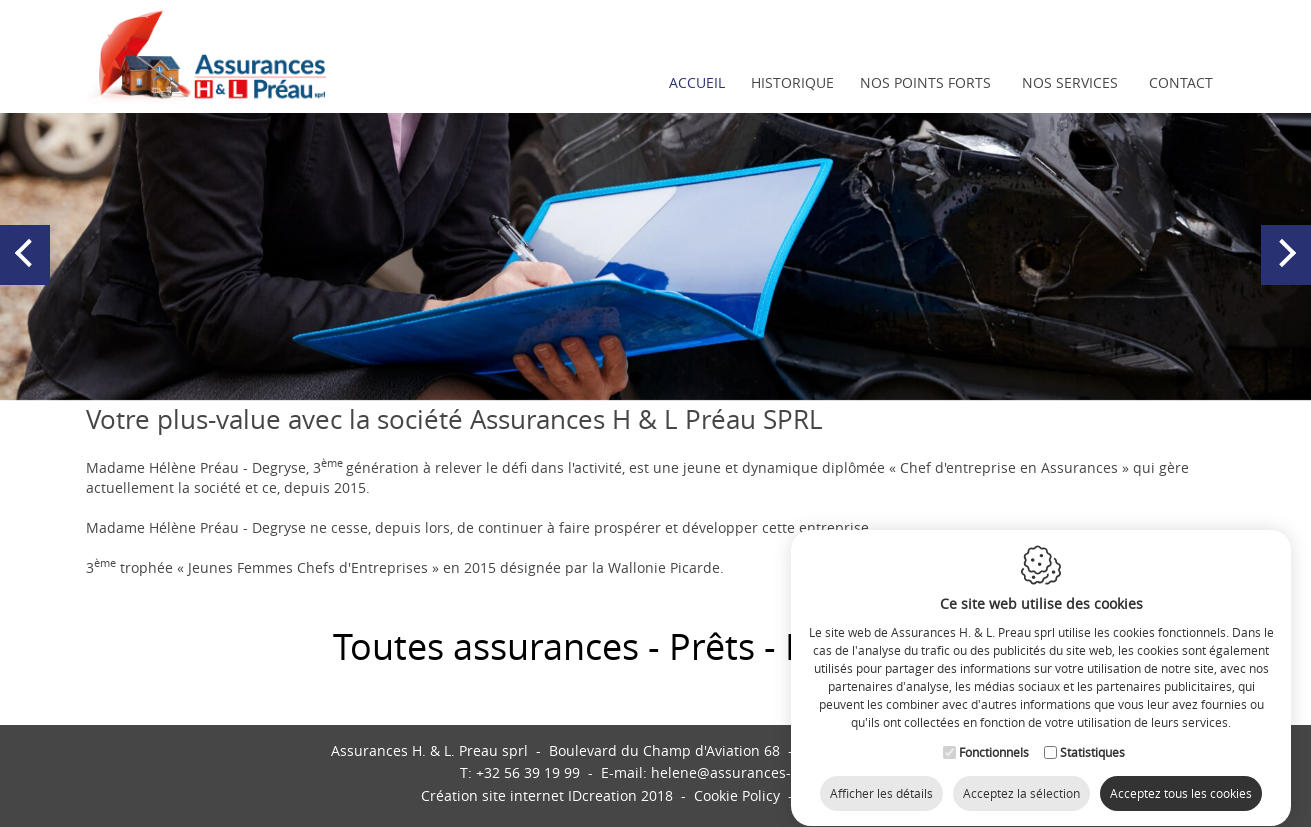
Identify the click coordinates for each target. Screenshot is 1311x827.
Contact (1181, 82)
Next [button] (1286, 272)
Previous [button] (28, 272)
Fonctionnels (994, 734)
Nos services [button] (1070, 82)
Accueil (697, 82)
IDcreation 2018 (547, 795)
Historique (792, 82)
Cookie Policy (737, 795)
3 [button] (676, 378)
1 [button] (636, 378)
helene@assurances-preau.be (751, 772)
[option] (655, 255)
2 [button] (656, 378)
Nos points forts (925, 82)
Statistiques (1092, 734)
